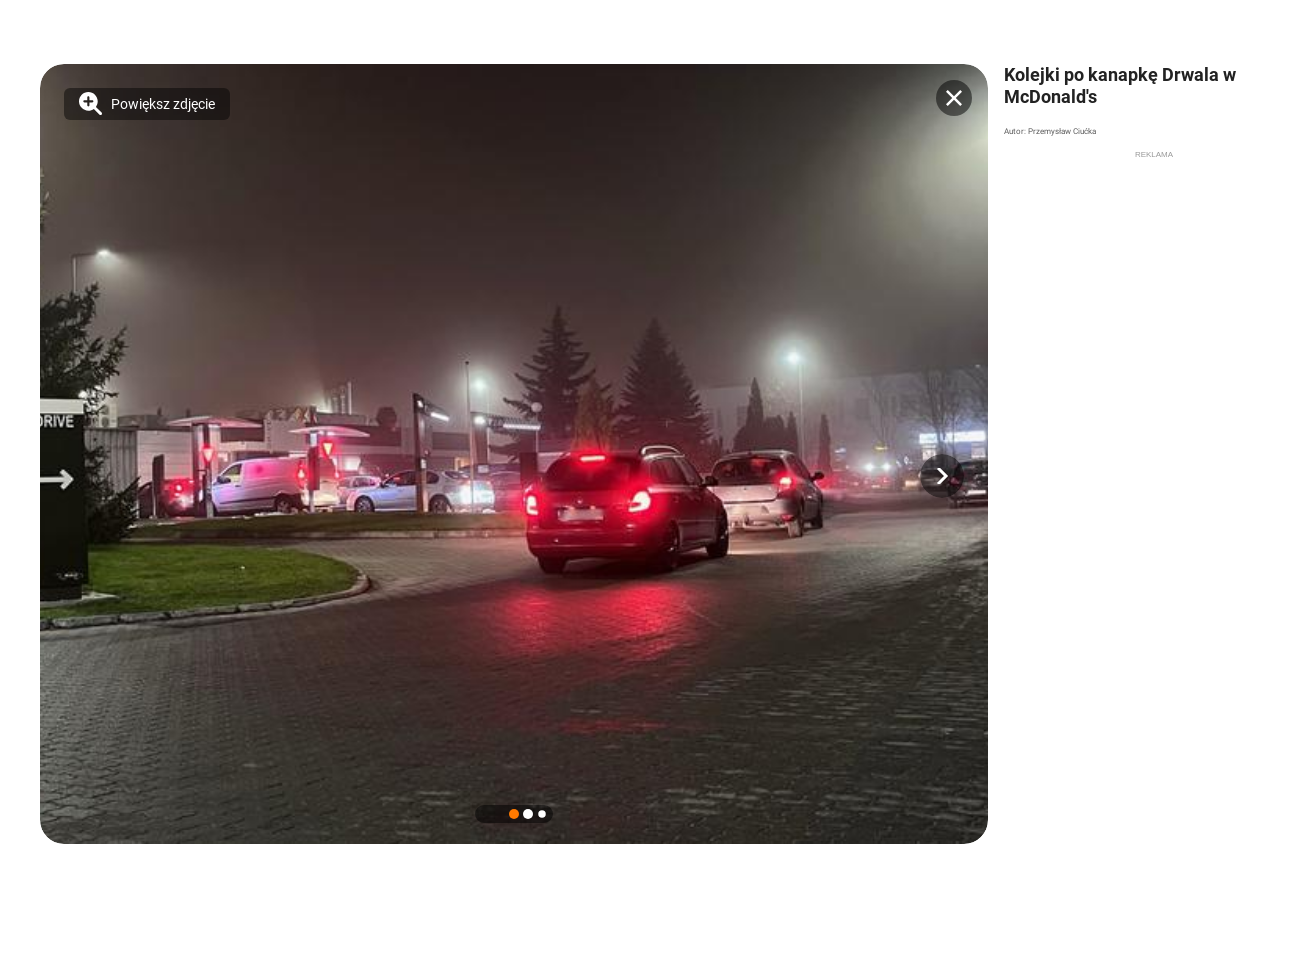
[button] (942, 476)
